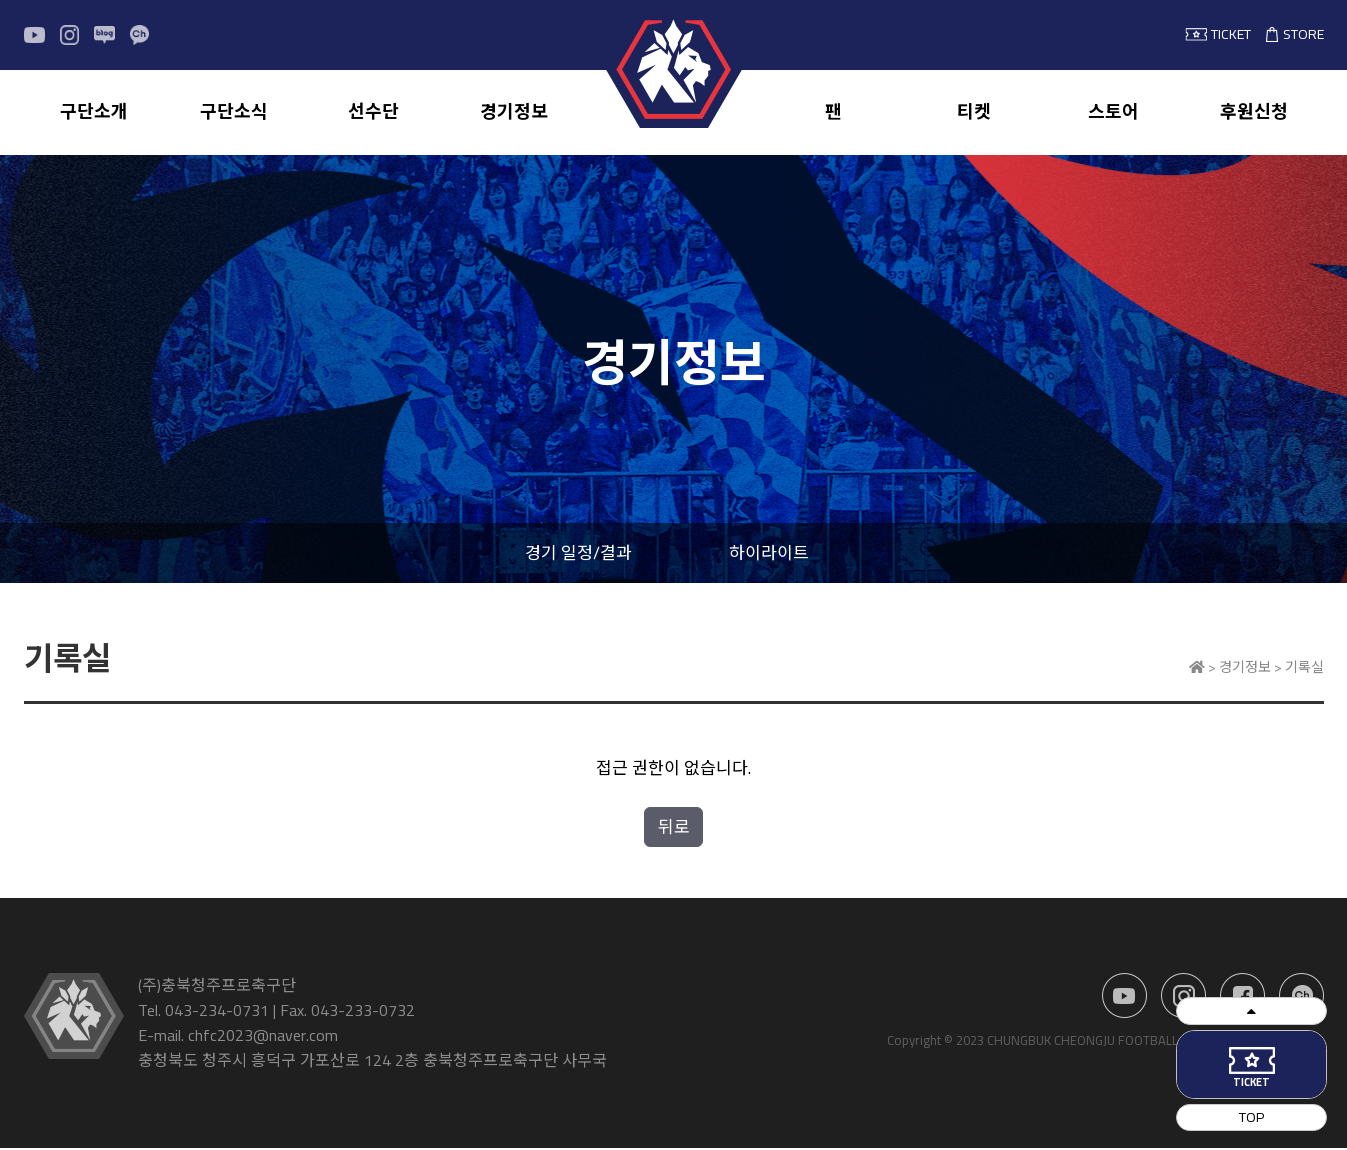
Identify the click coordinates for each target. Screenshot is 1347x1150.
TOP (1287, 1115)
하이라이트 (769, 555)
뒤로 (674, 828)
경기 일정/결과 (578, 555)
